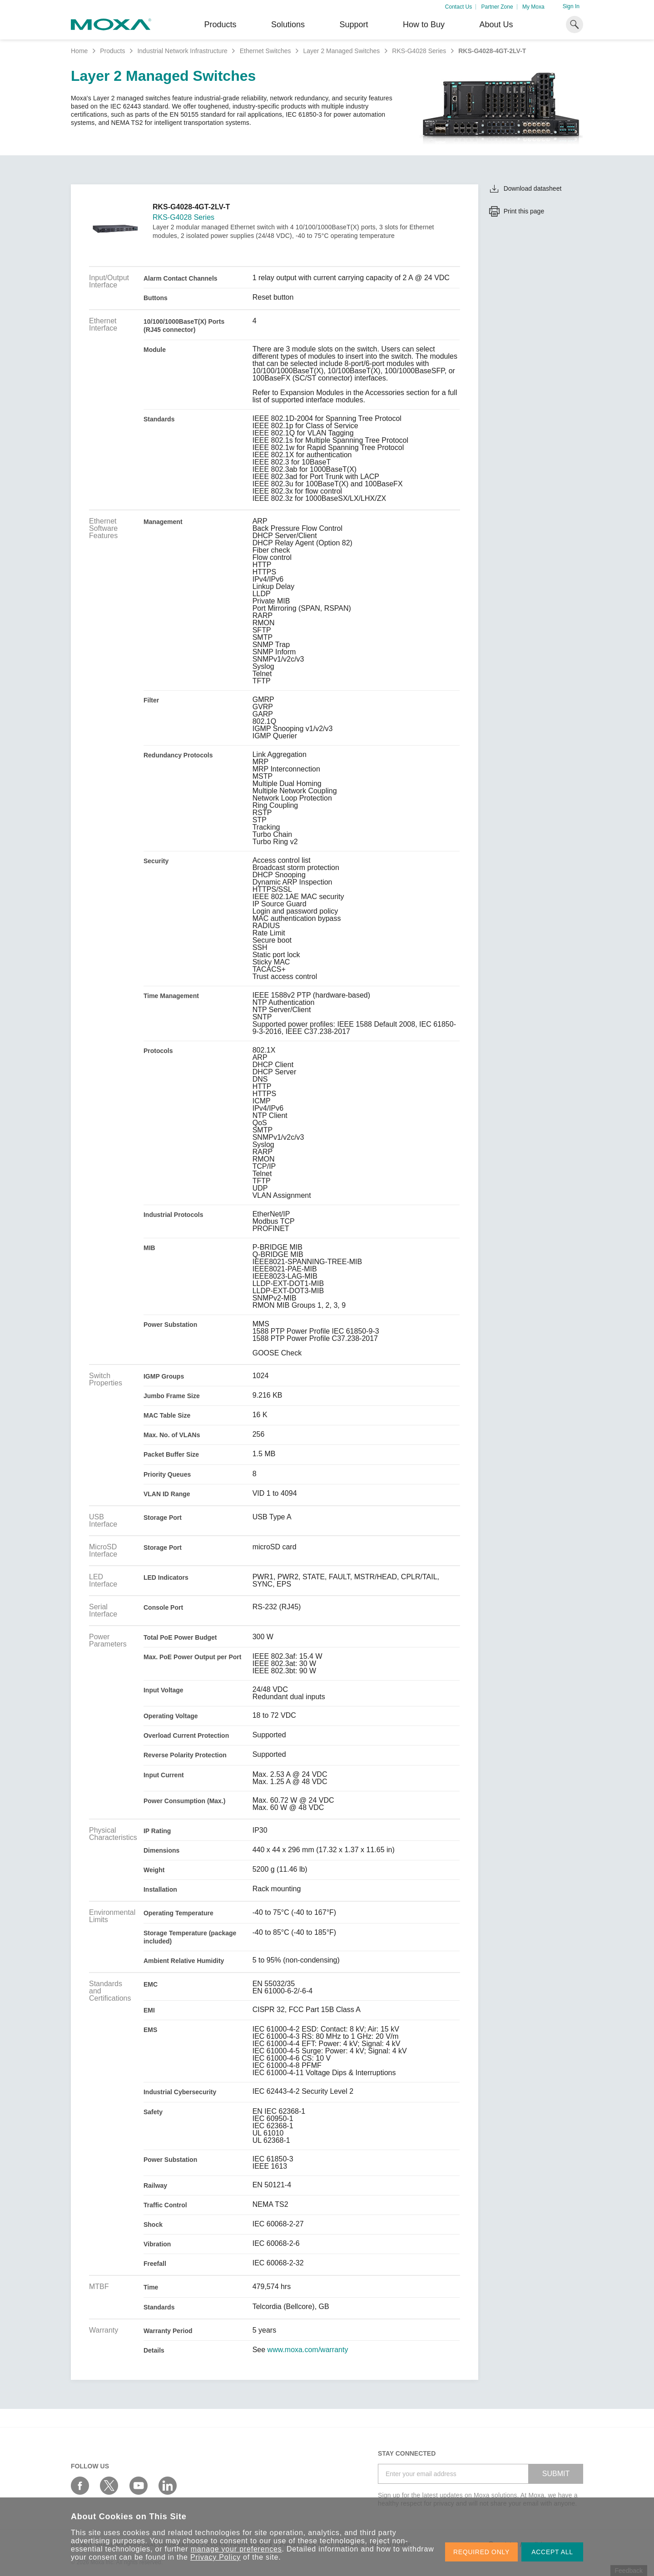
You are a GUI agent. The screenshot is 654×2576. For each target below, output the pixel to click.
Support (353, 24)
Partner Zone (497, 7)
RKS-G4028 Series (419, 50)
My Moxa (533, 7)
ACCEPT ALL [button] (552, 2552)
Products (112, 50)
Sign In (571, 6)
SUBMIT (556, 2473)
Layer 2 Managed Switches (341, 50)
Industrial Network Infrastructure (182, 50)
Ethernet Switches (265, 50)
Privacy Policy (215, 2557)
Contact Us (458, 7)
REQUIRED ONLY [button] (481, 2552)
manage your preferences (236, 2549)
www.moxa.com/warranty (308, 2350)
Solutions (288, 24)
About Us (496, 24)
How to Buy (424, 24)
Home (79, 50)
